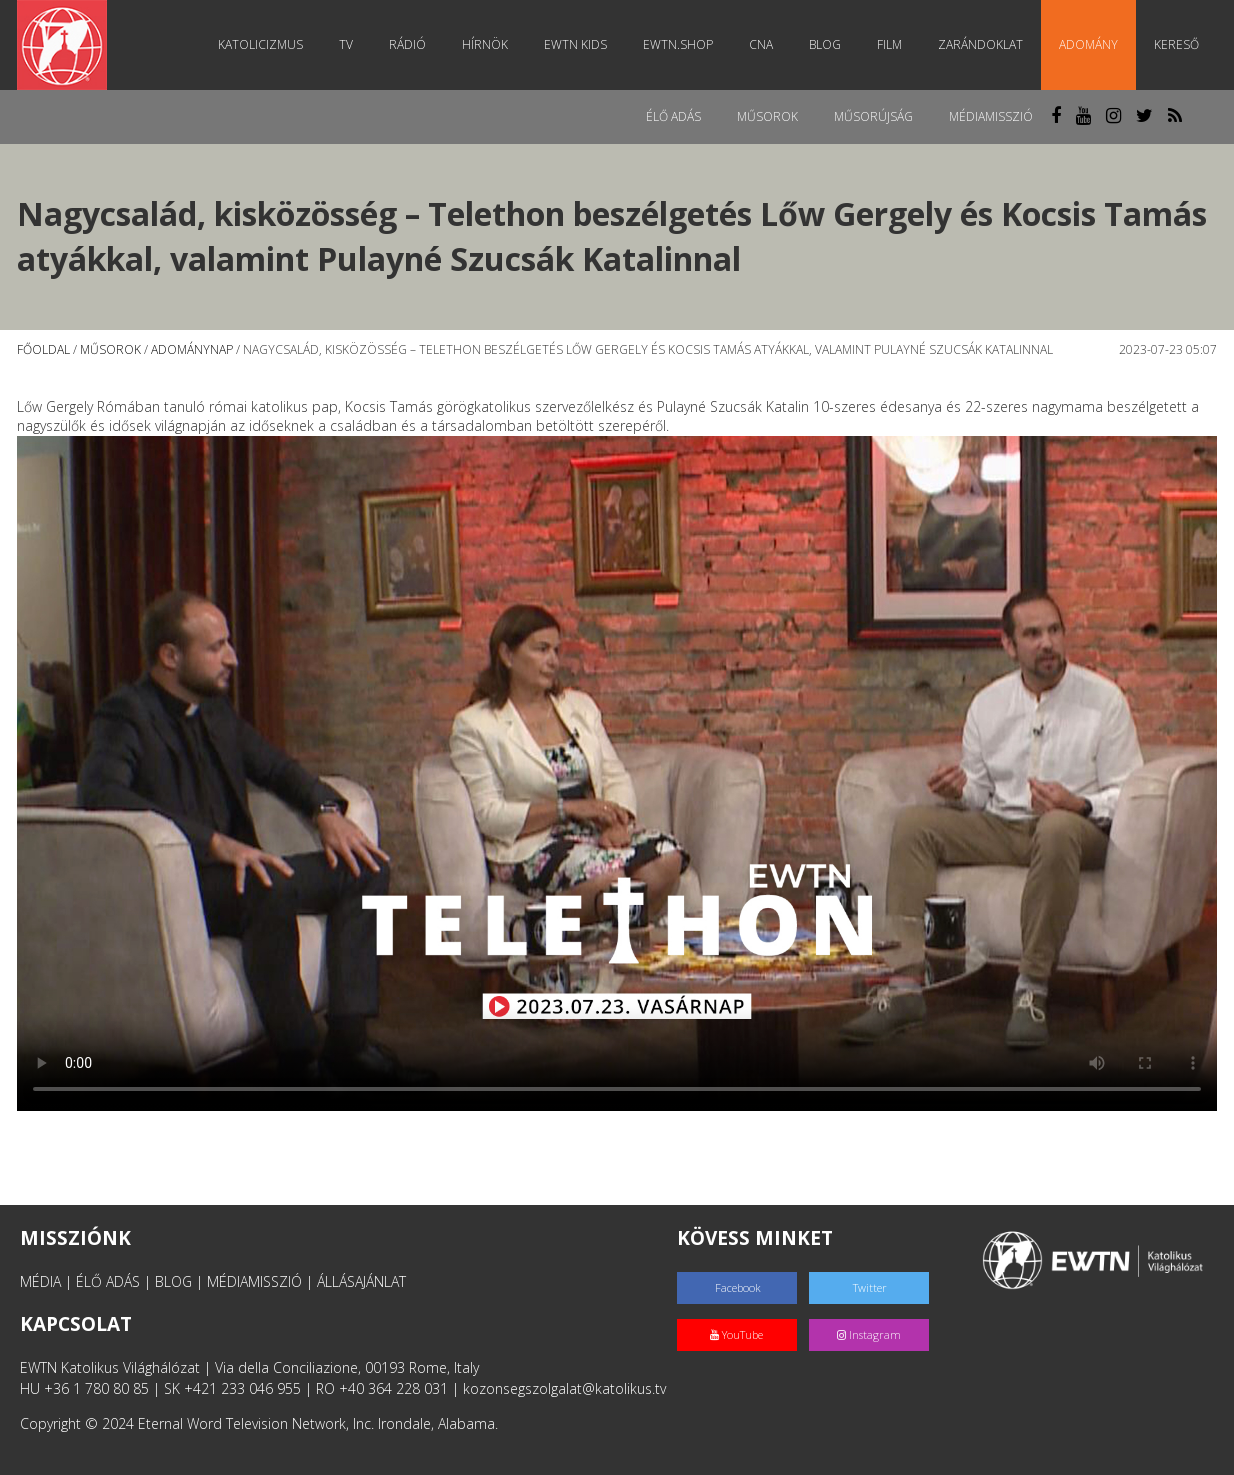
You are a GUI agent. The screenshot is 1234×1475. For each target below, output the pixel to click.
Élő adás (673, 116)
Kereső (1176, 44)
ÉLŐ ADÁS (108, 1281)
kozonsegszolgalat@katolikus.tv (564, 1388)
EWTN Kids (575, 44)
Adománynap (192, 349)
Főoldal (43, 349)
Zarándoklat (980, 44)
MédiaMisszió (991, 116)
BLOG (173, 1281)
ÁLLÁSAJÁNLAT (361, 1281)
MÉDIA (40, 1281)
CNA (761, 44)
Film (889, 44)
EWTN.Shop (678, 44)
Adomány (1088, 44)
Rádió (407, 44)
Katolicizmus (260, 44)
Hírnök (485, 44)
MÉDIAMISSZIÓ (254, 1281)
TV (346, 44)
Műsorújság (873, 116)
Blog (825, 44)
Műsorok (767, 116)
